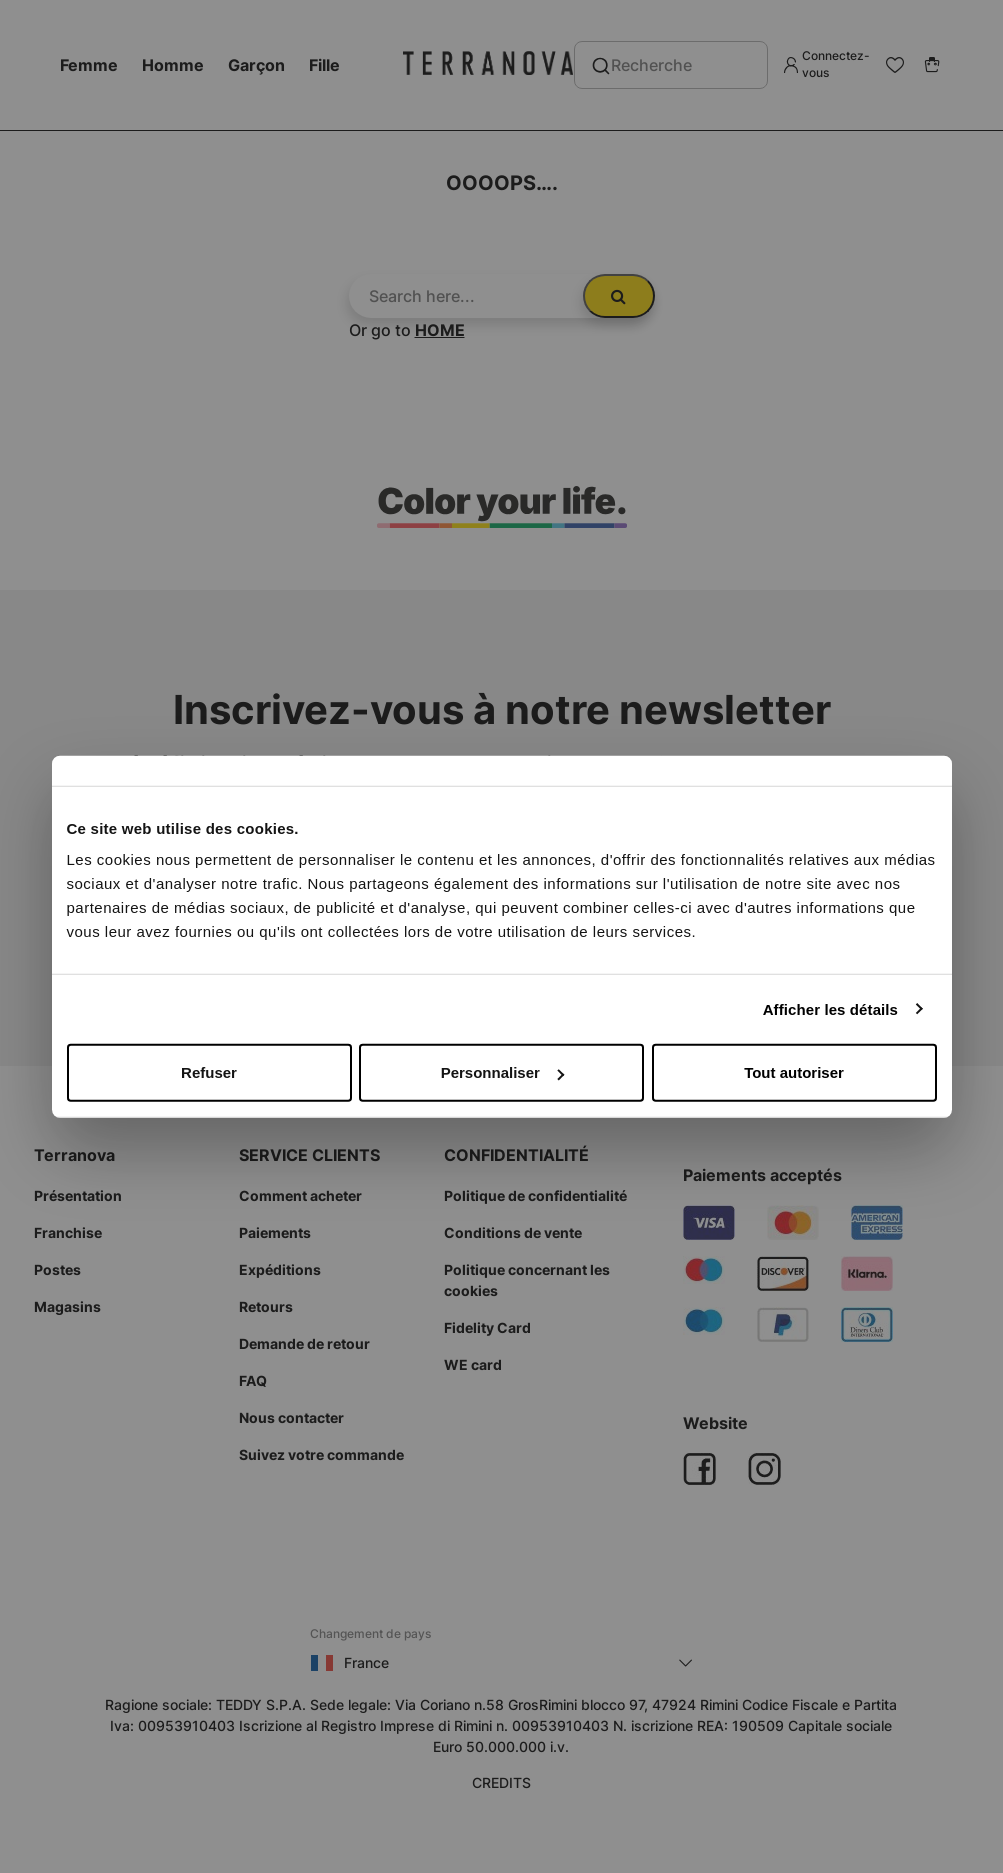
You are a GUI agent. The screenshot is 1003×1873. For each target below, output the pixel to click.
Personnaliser (502, 1072)
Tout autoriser (794, 1072)
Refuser (209, 1072)
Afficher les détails (830, 1008)
